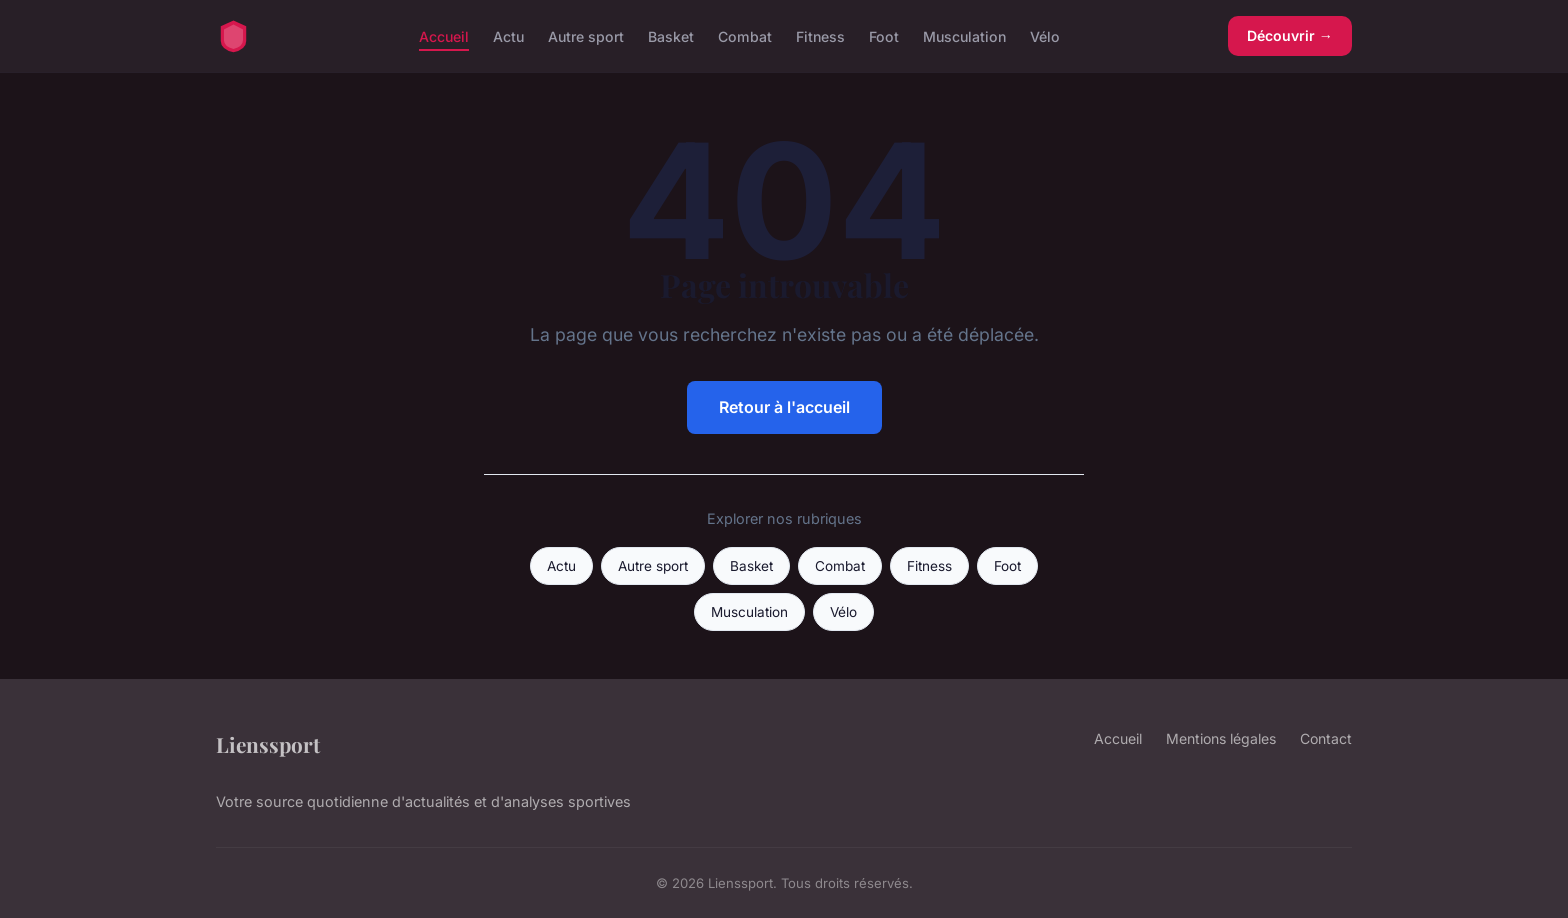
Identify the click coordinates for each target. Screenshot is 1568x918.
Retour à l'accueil (784, 407)
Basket (671, 35)
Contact (1326, 738)
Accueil (444, 35)
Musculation (964, 35)
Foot (884, 35)
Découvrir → (1290, 35)
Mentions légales (1221, 738)
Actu (508, 35)
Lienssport (268, 744)
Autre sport (586, 35)
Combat (745, 35)
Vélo (1045, 35)
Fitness (820, 35)
